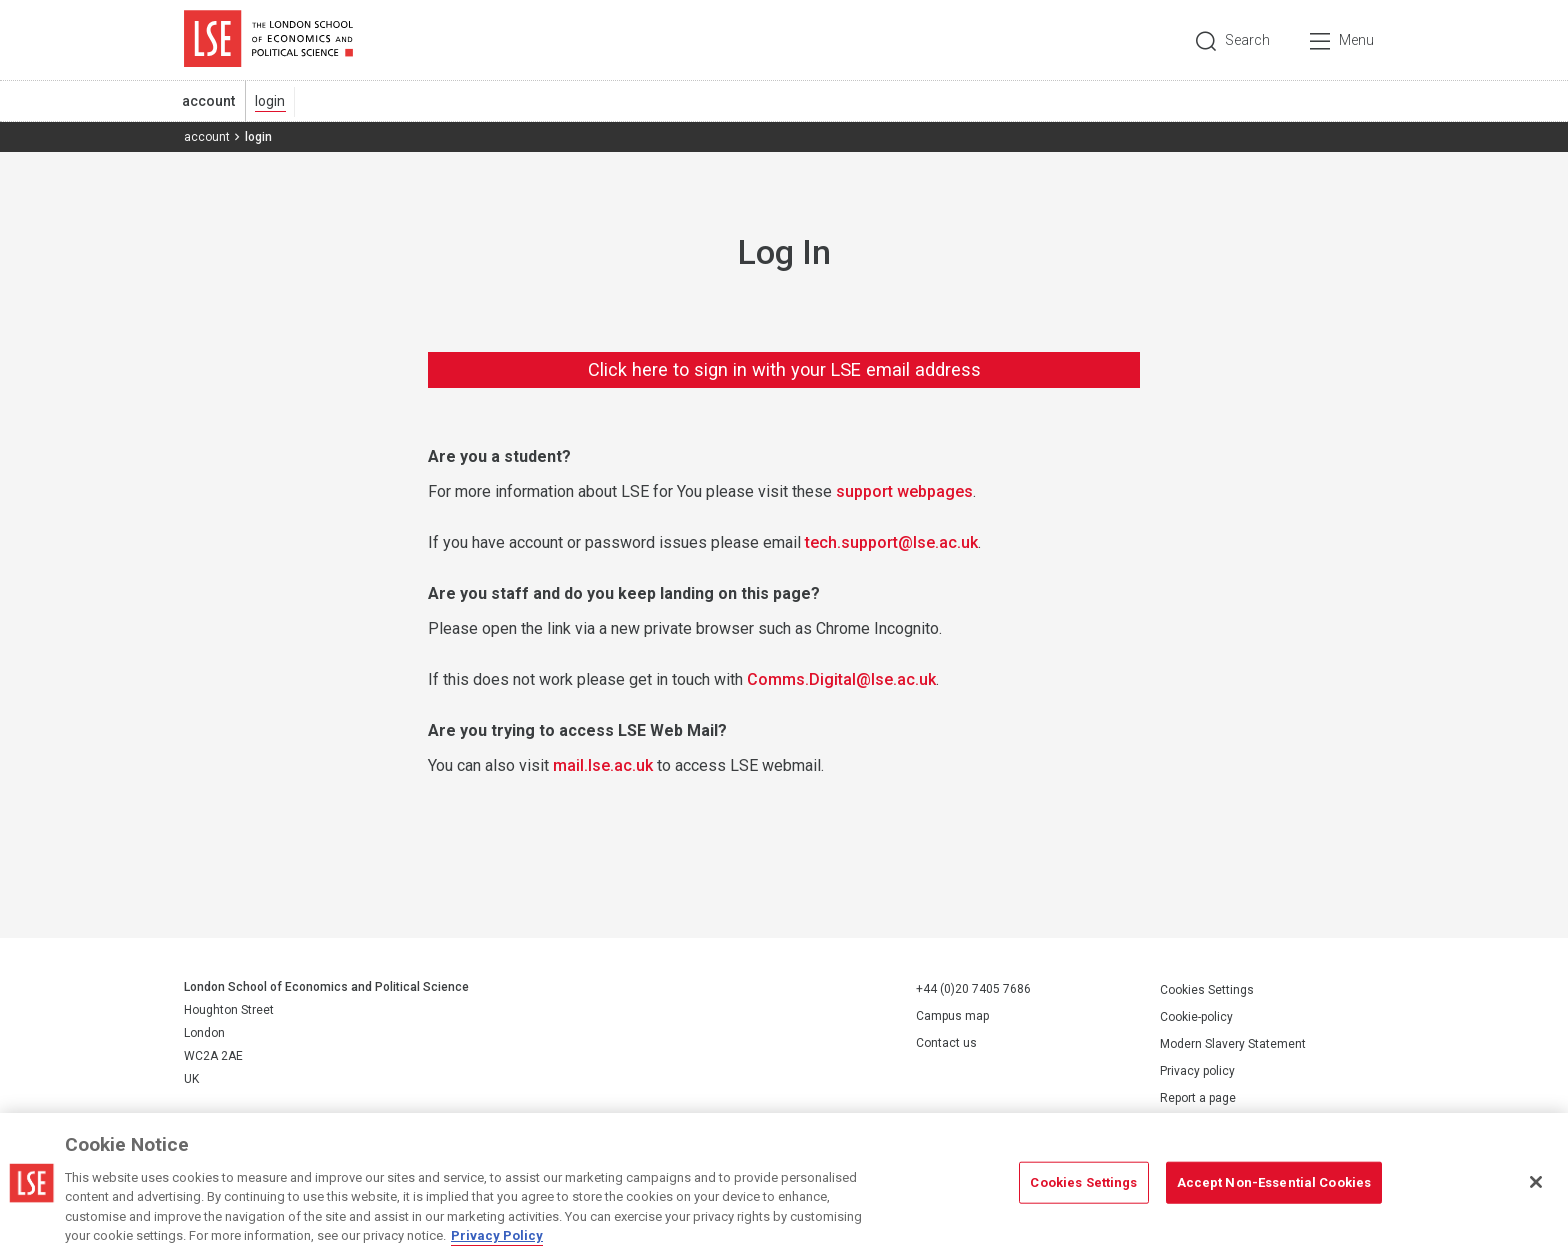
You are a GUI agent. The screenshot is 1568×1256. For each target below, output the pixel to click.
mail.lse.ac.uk (603, 765)
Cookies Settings (1207, 990)
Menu (1356, 40)
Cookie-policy (1196, 1017)
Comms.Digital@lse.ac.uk (841, 679)
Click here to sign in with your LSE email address (784, 369)
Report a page (1198, 1098)
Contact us (946, 1043)
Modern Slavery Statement (1233, 1044)
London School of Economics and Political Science (268, 40)
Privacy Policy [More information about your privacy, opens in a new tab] (497, 1235)
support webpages (904, 491)
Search (1247, 40)
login (270, 101)
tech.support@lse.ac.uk (891, 542)
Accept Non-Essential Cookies (1274, 1182)
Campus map (952, 1016)
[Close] (1536, 1182)
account (208, 101)
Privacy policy (1197, 1071)
